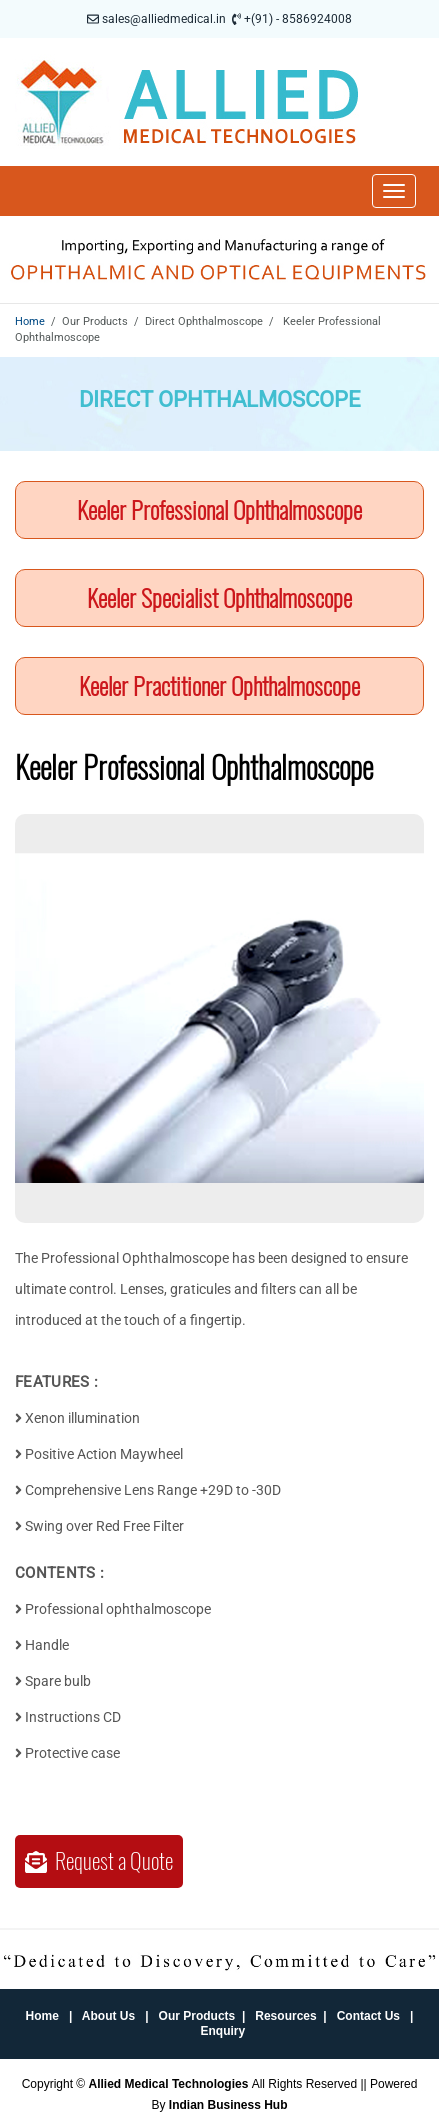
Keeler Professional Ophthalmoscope (219, 510)
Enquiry (223, 2031)
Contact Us (368, 2016)
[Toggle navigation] (394, 191)
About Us (108, 2016)
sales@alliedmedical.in (164, 19)
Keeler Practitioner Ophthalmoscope (219, 686)
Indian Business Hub (228, 2105)
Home (30, 321)
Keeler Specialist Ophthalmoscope (219, 598)
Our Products (197, 2016)
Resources (285, 2016)
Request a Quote (99, 1861)
